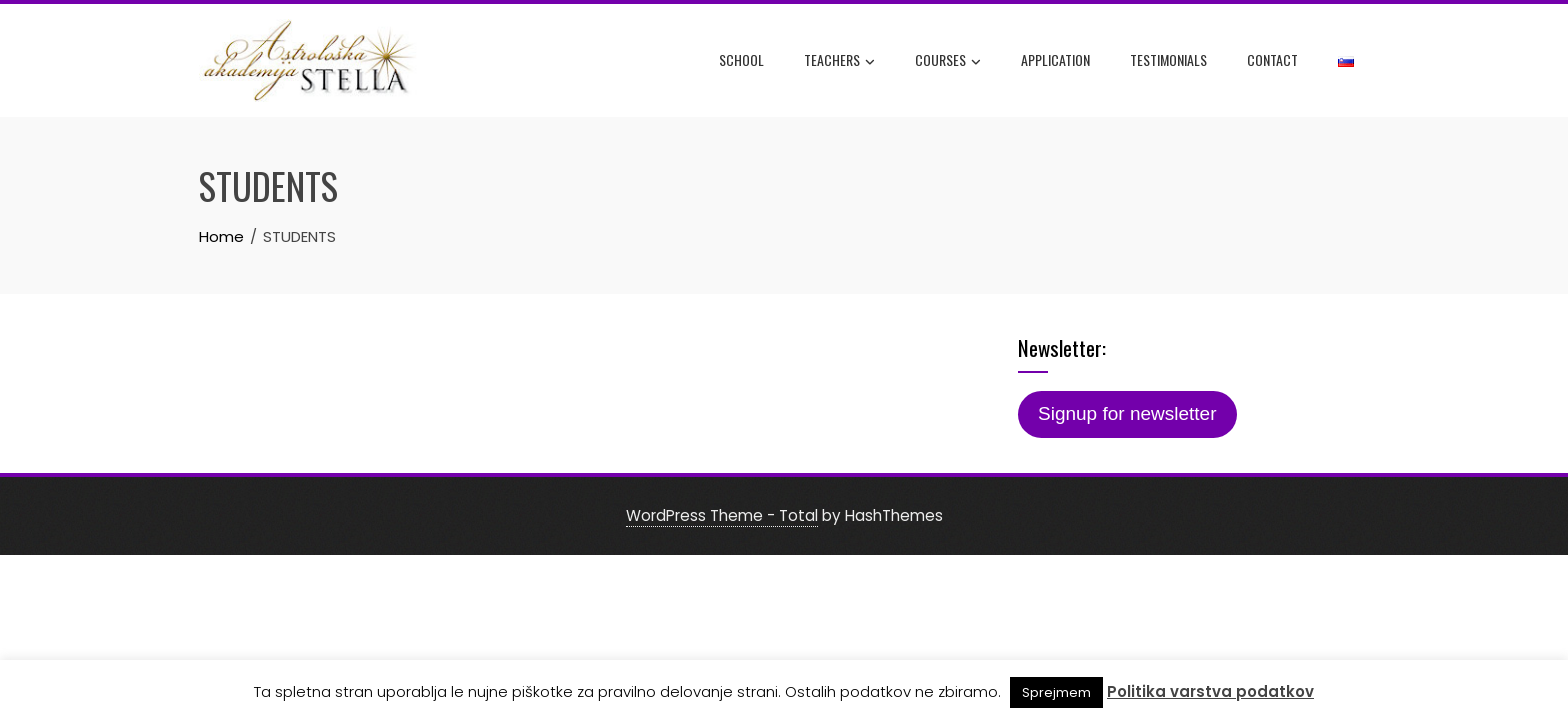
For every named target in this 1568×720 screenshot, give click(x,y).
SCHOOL (741, 59)
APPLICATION (1055, 59)
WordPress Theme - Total (722, 515)
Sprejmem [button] (1056, 692)
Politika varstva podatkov (1210, 691)
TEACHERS (839, 61)
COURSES (948, 61)
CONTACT (1272, 59)
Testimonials (1168, 59)
